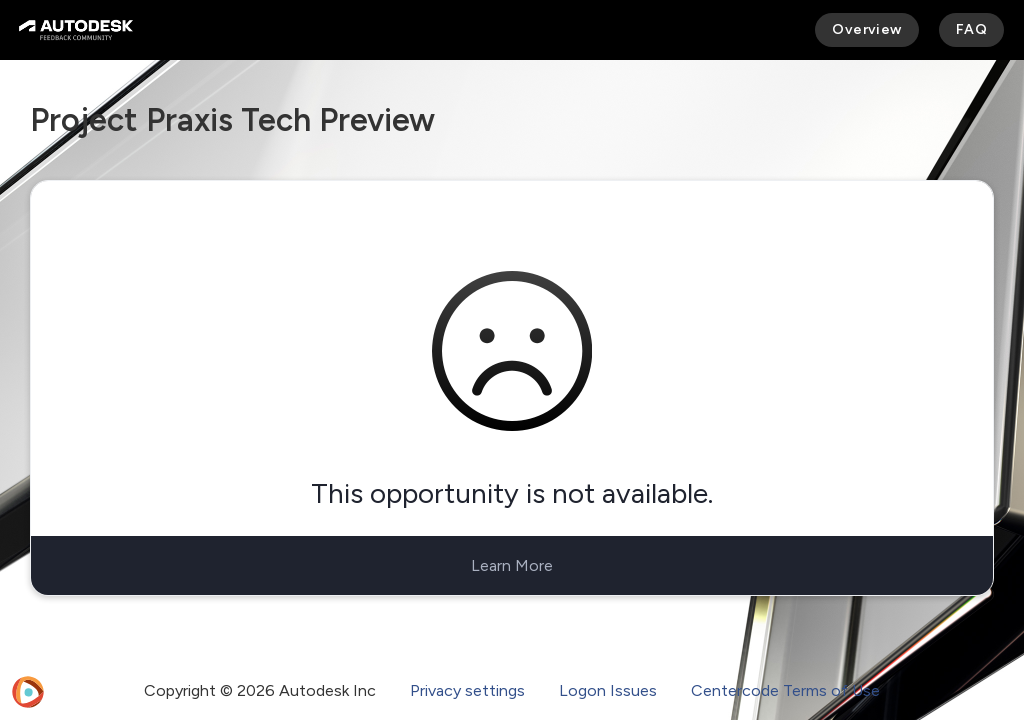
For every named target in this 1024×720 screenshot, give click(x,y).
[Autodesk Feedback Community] (76, 30)
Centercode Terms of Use (785, 690)
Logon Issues (608, 690)
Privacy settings (467, 690)
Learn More (512, 565)
